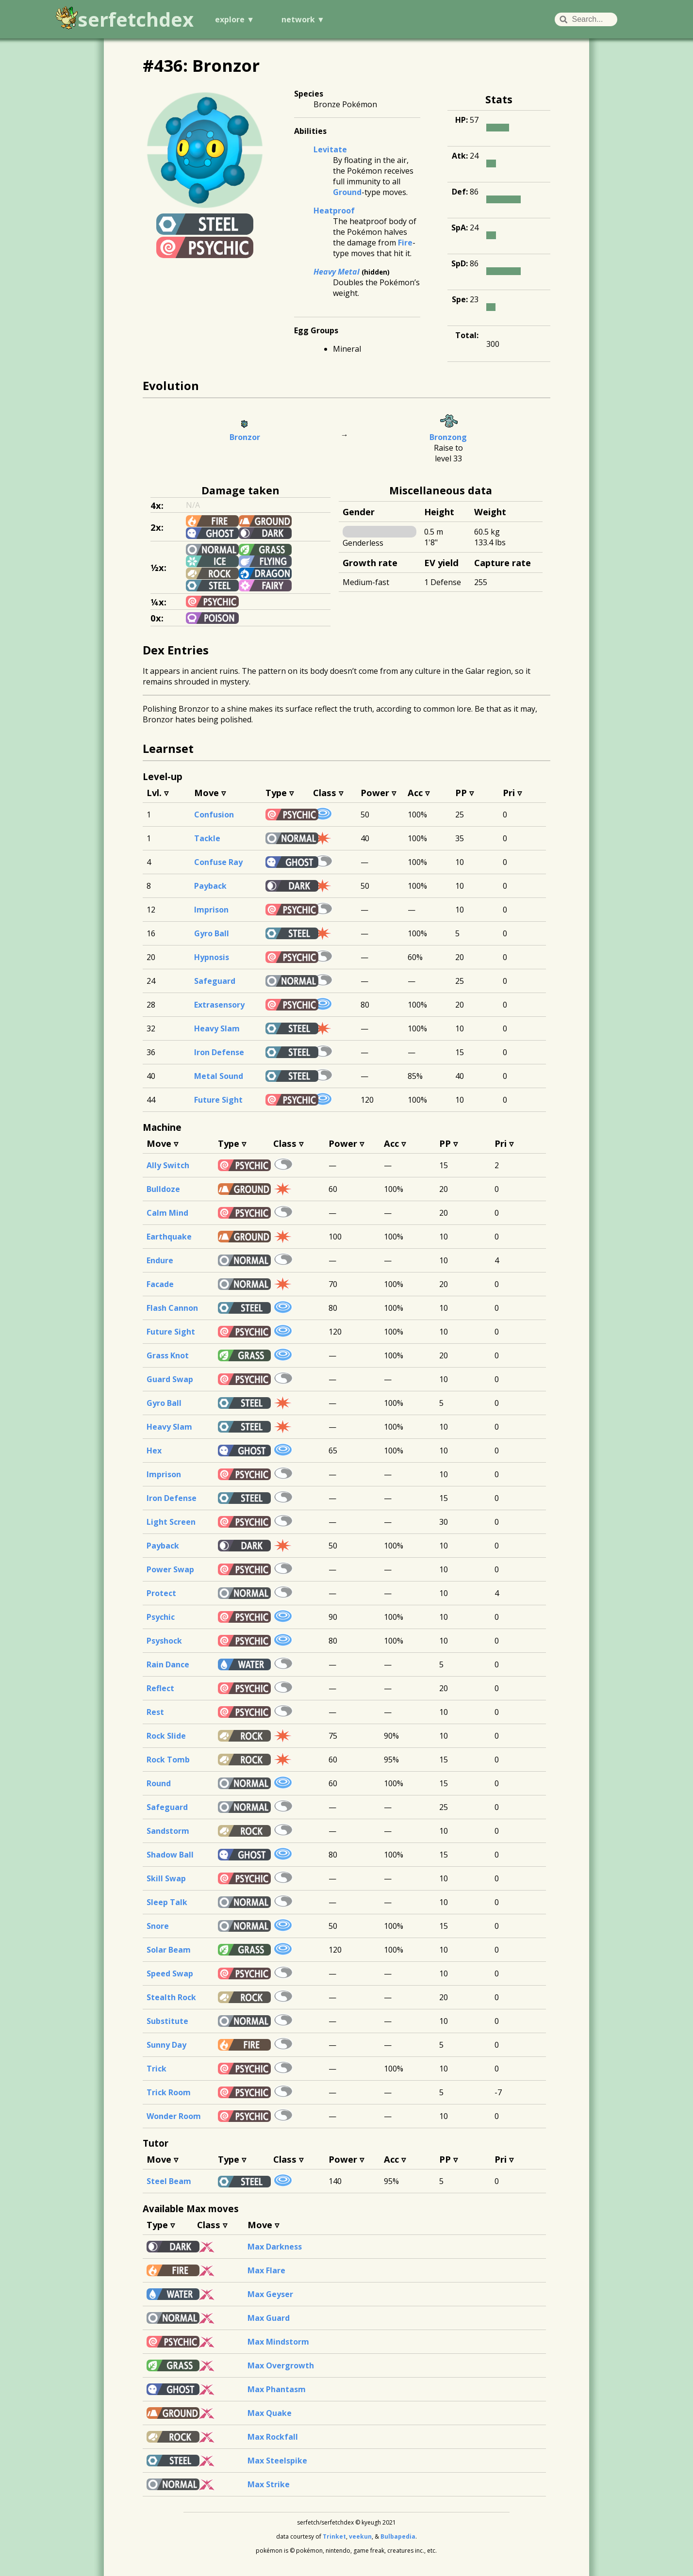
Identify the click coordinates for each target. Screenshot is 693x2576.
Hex (154, 1450)
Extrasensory (219, 1004)
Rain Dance (168, 1664)
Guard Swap (170, 1379)
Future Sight (218, 1099)
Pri (509, 792)
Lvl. (154, 792)
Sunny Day (166, 2044)
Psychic (161, 1617)
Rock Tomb (168, 1759)
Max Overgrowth (281, 2365)
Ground (347, 192)
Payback (210, 885)
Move (206, 792)
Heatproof (334, 210)
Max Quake (270, 2413)
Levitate (330, 149)
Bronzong (448, 437)
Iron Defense (219, 1052)
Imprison (211, 909)
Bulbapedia (397, 2536)
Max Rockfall (273, 2436)
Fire (405, 242)
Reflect (160, 1688)
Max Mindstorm (278, 2341)
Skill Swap (166, 1878)
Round (159, 1783)
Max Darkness (275, 2246)
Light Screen (171, 1521)
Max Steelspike (277, 2460)
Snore (158, 1926)
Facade (160, 1284)
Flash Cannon (172, 1308)
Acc (415, 792)
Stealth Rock (171, 1997)
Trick (156, 2068)
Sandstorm (168, 1831)
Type (276, 792)
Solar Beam (169, 1949)
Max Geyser (270, 2294)
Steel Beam (169, 2181)
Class (324, 792)
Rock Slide (166, 1735)
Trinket (334, 2536)
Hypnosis (211, 957)
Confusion (214, 814)
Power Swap (170, 1569)
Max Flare (266, 2270)
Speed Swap (170, 1973)
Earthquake (169, 1236)
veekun (360, 2536)
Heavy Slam (217, 1028)
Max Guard (269, 2318)
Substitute (167, 2021)
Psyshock (164, 1640)
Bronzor (245, 437)
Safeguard (214, 981)
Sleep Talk (167, 1902)
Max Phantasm (277, 2389)
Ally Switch (168, 1165)
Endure (160, 1260)
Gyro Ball (211, 933)
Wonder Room (174, 2116)
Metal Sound (218, 1076)
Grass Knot (168, 1355)
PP (461, 792)
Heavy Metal (337, 271)
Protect (161, 1593)
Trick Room (169, 2092)
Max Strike (269, 2484)
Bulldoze (163, 1189)
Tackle (207, 838)
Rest (155, 1712)
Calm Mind (167, 1212)
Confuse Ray (218, 862)
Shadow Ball (170, 1854)
